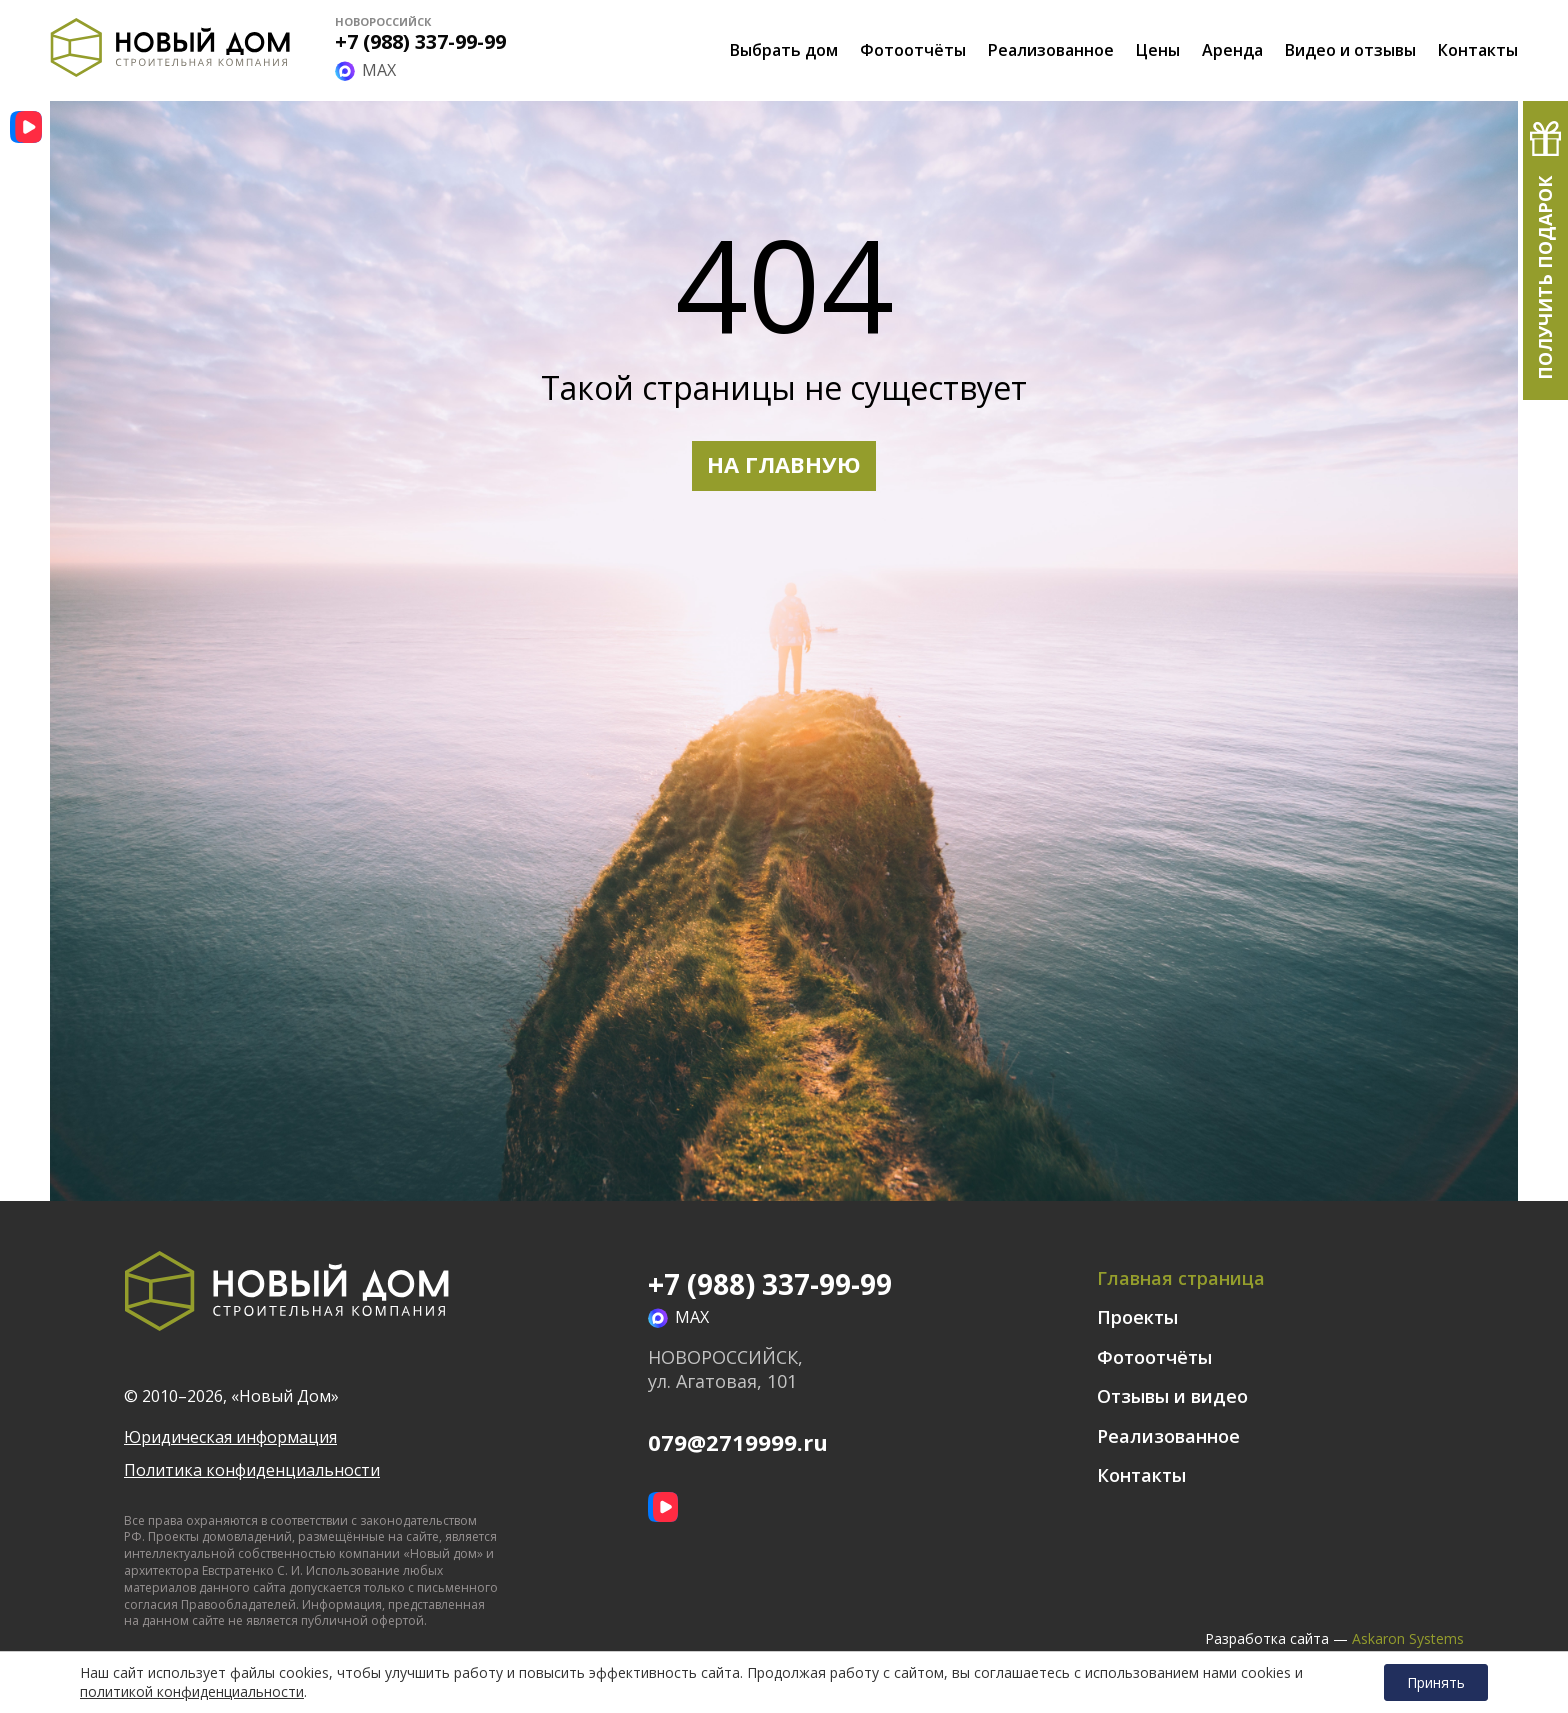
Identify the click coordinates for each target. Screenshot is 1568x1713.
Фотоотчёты (913, 50)
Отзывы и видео (1172, 1396)
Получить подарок (1545, 278)
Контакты (1478, 50)
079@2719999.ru (738, 1442)
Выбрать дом (784, 50)
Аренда (1232, 50)
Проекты (1137, 1317)
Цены (1158, 50)
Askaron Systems (1408, 1638)
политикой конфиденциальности (192, 1692)
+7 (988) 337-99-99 (420, 42)
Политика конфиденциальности (252, 1470)
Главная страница (1181, 1278)
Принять (1436, 1682)
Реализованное (1051, 50)
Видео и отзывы (1350, 50)
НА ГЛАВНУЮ (784, 464)
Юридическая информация (230, 1437)
